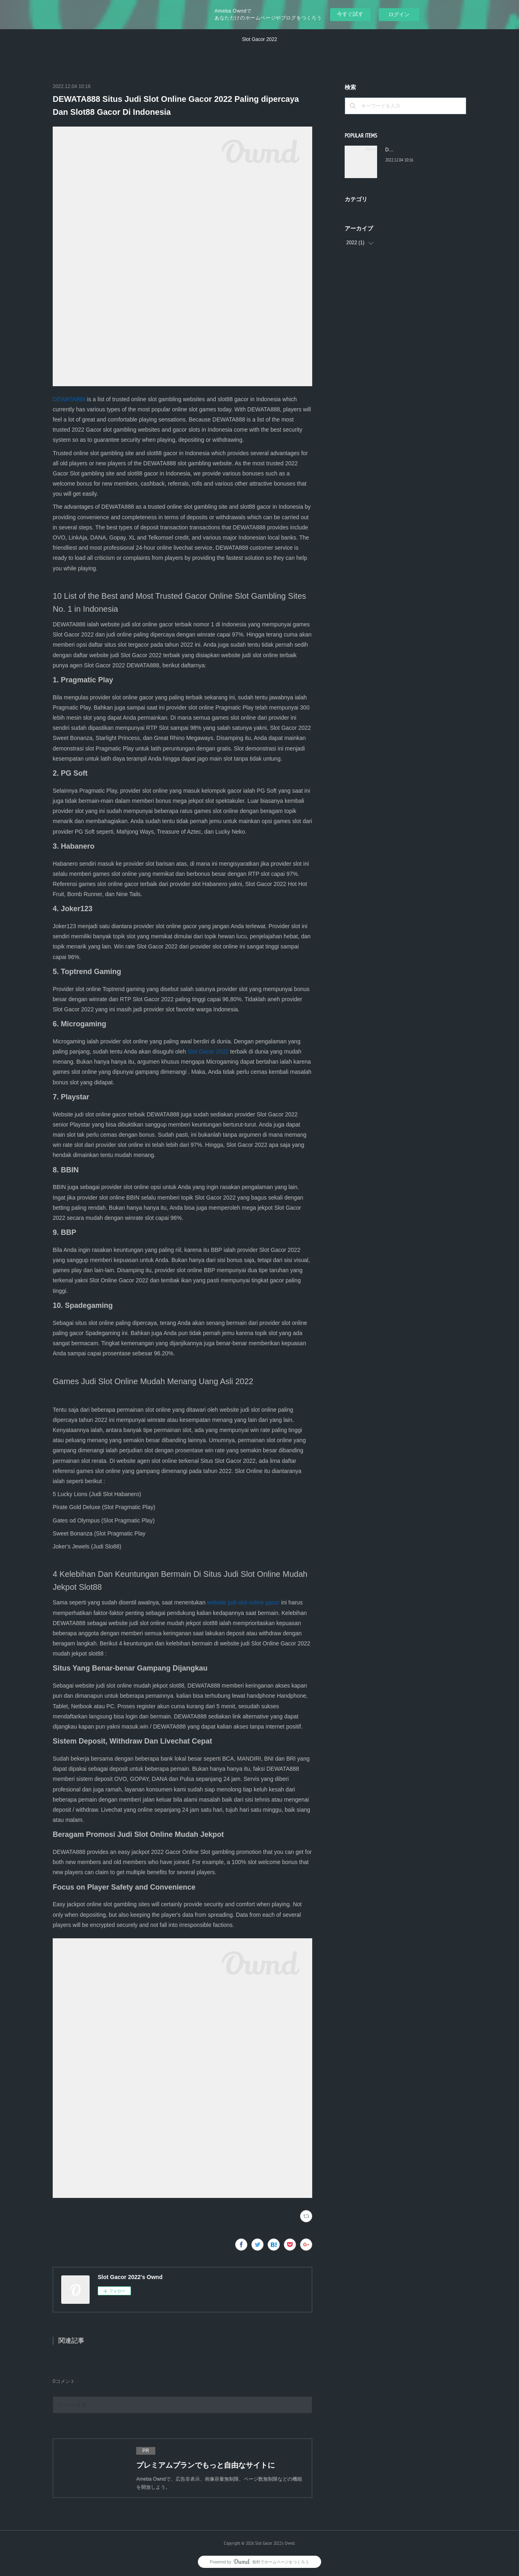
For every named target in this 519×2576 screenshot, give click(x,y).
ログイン (399, 14)
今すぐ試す (350, 14)
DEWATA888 (69, 399)
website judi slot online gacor (243, 1602)
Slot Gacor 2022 (259, 39)
